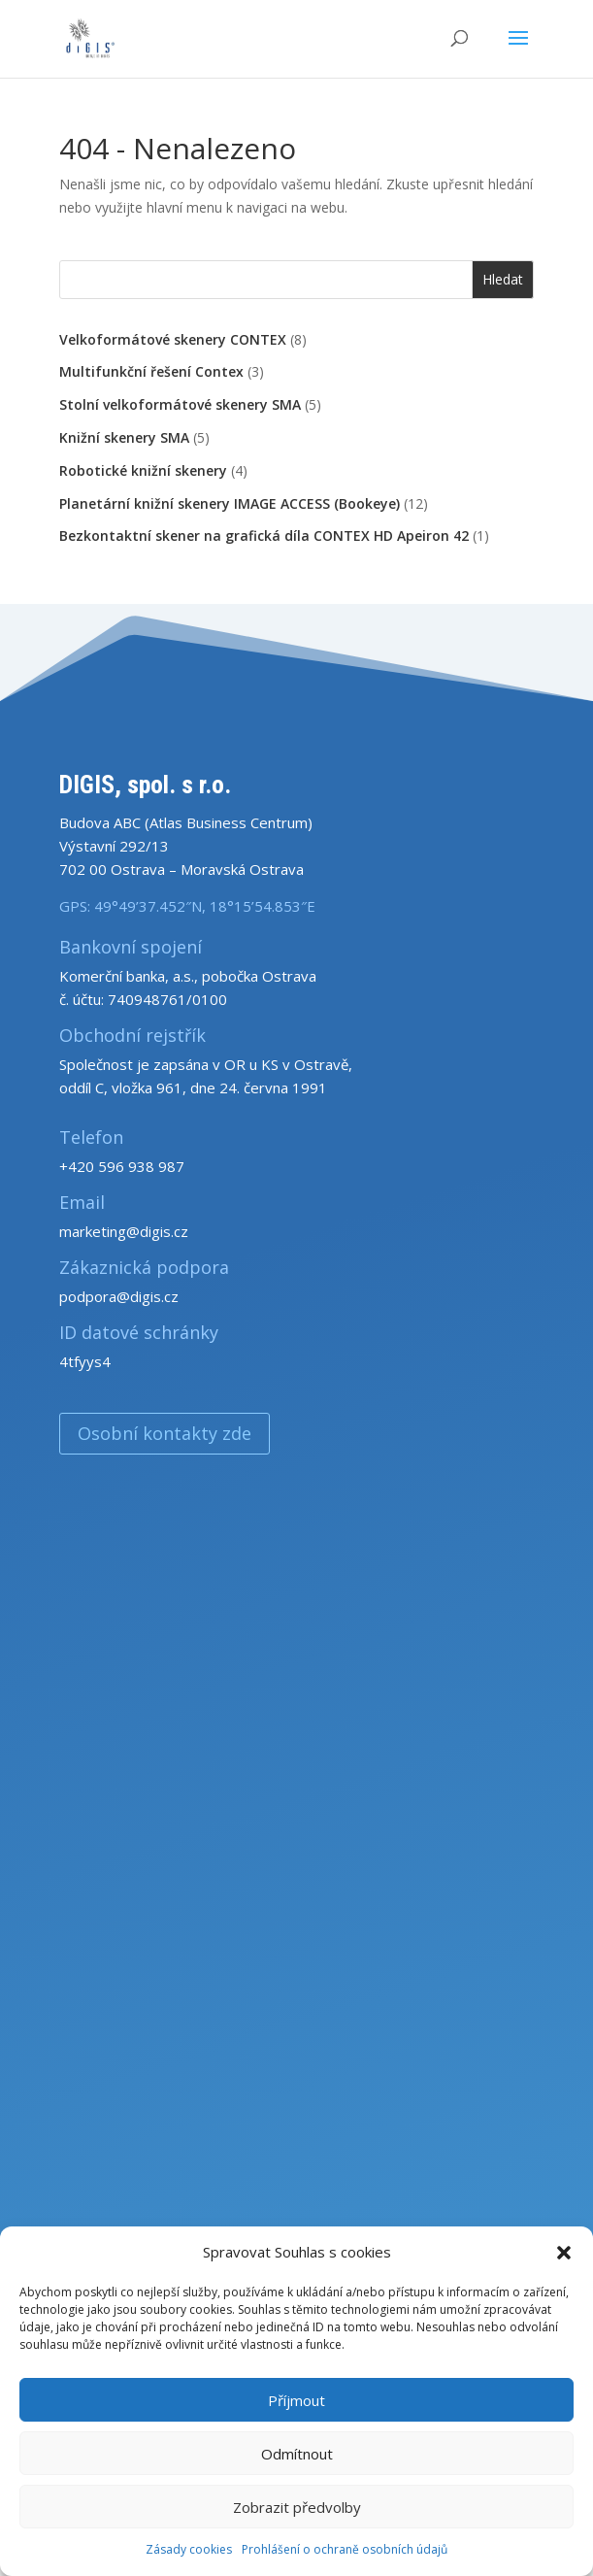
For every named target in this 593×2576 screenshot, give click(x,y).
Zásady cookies (189, 2549)
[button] (564, 2252)
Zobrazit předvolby (297, 2507)
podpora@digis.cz (119, 1296)
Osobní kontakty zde (164, 1433)
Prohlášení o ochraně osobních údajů (344, 2549)
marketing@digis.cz (123, 1231)
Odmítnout (297, 2453)
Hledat (502, 279)
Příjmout (296, 2400)
